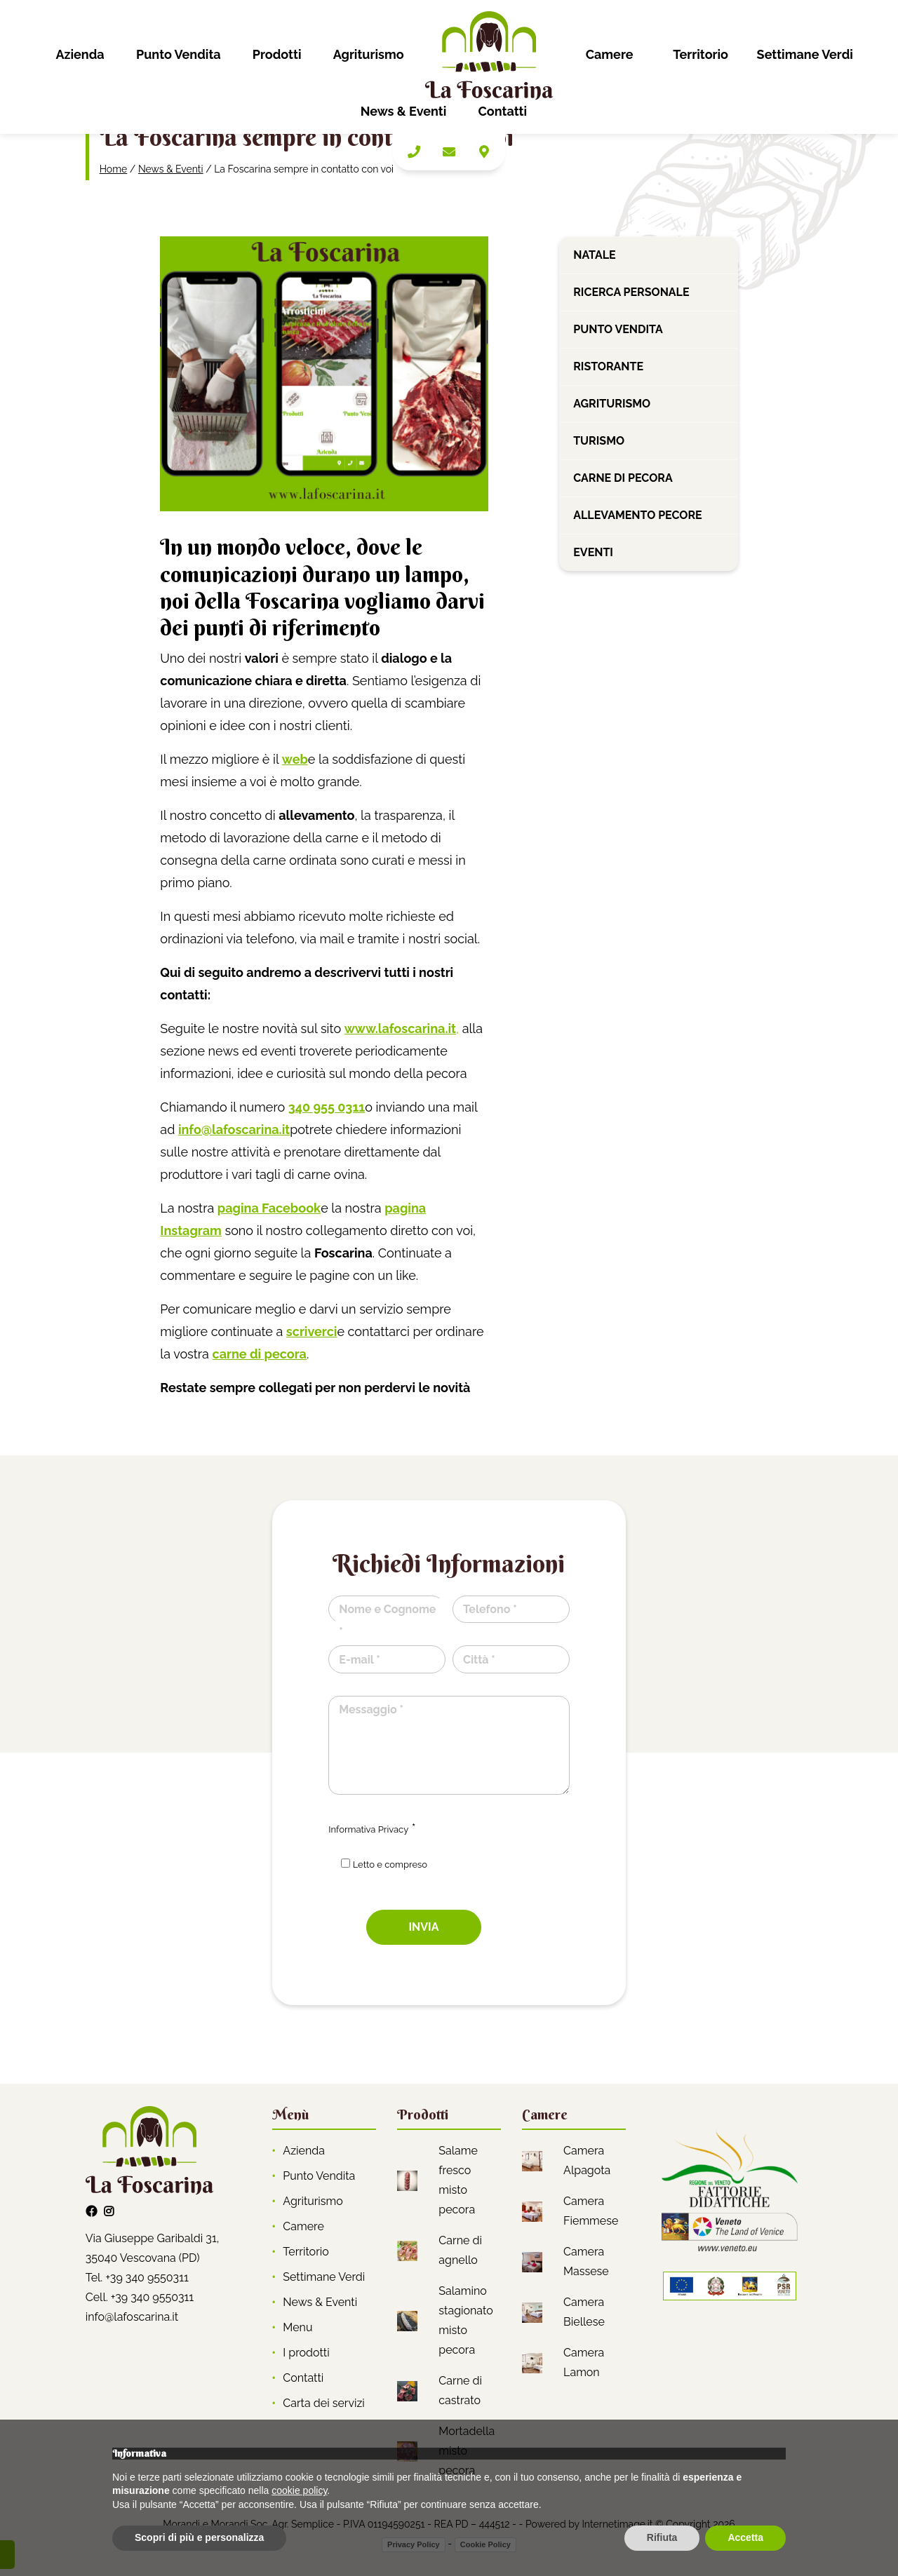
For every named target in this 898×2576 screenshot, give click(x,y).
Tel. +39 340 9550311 (137, 2277)
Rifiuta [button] (662, 2537)
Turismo (598, 440)
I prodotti (306, 2352)
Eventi (593, 552)
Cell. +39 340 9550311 (140, 2297)
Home (114, 169)
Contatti (503, 111)
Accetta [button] (745, 2537)
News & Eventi (404, 111)
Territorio (700, 54)
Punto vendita (617, 329)
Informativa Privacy (368, 1829)
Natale (594, 255)
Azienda (79, 54)
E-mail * (359, 1659)
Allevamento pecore (637, 515)
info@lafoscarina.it (132, 2317)
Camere (610, 54)
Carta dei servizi (324, 2403)
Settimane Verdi (805, 54)
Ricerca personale (631, 292)
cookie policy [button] (299, 2490)
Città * (479, 1659)
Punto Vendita (178, 54)
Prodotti (277, 54)
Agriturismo (368, 54)
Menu (297, 2327)
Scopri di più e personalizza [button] (199, 2537)
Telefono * (490, 1609)
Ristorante (608, 366)
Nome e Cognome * (387, 1620)
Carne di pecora (622, 478)
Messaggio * (371, 1709)
